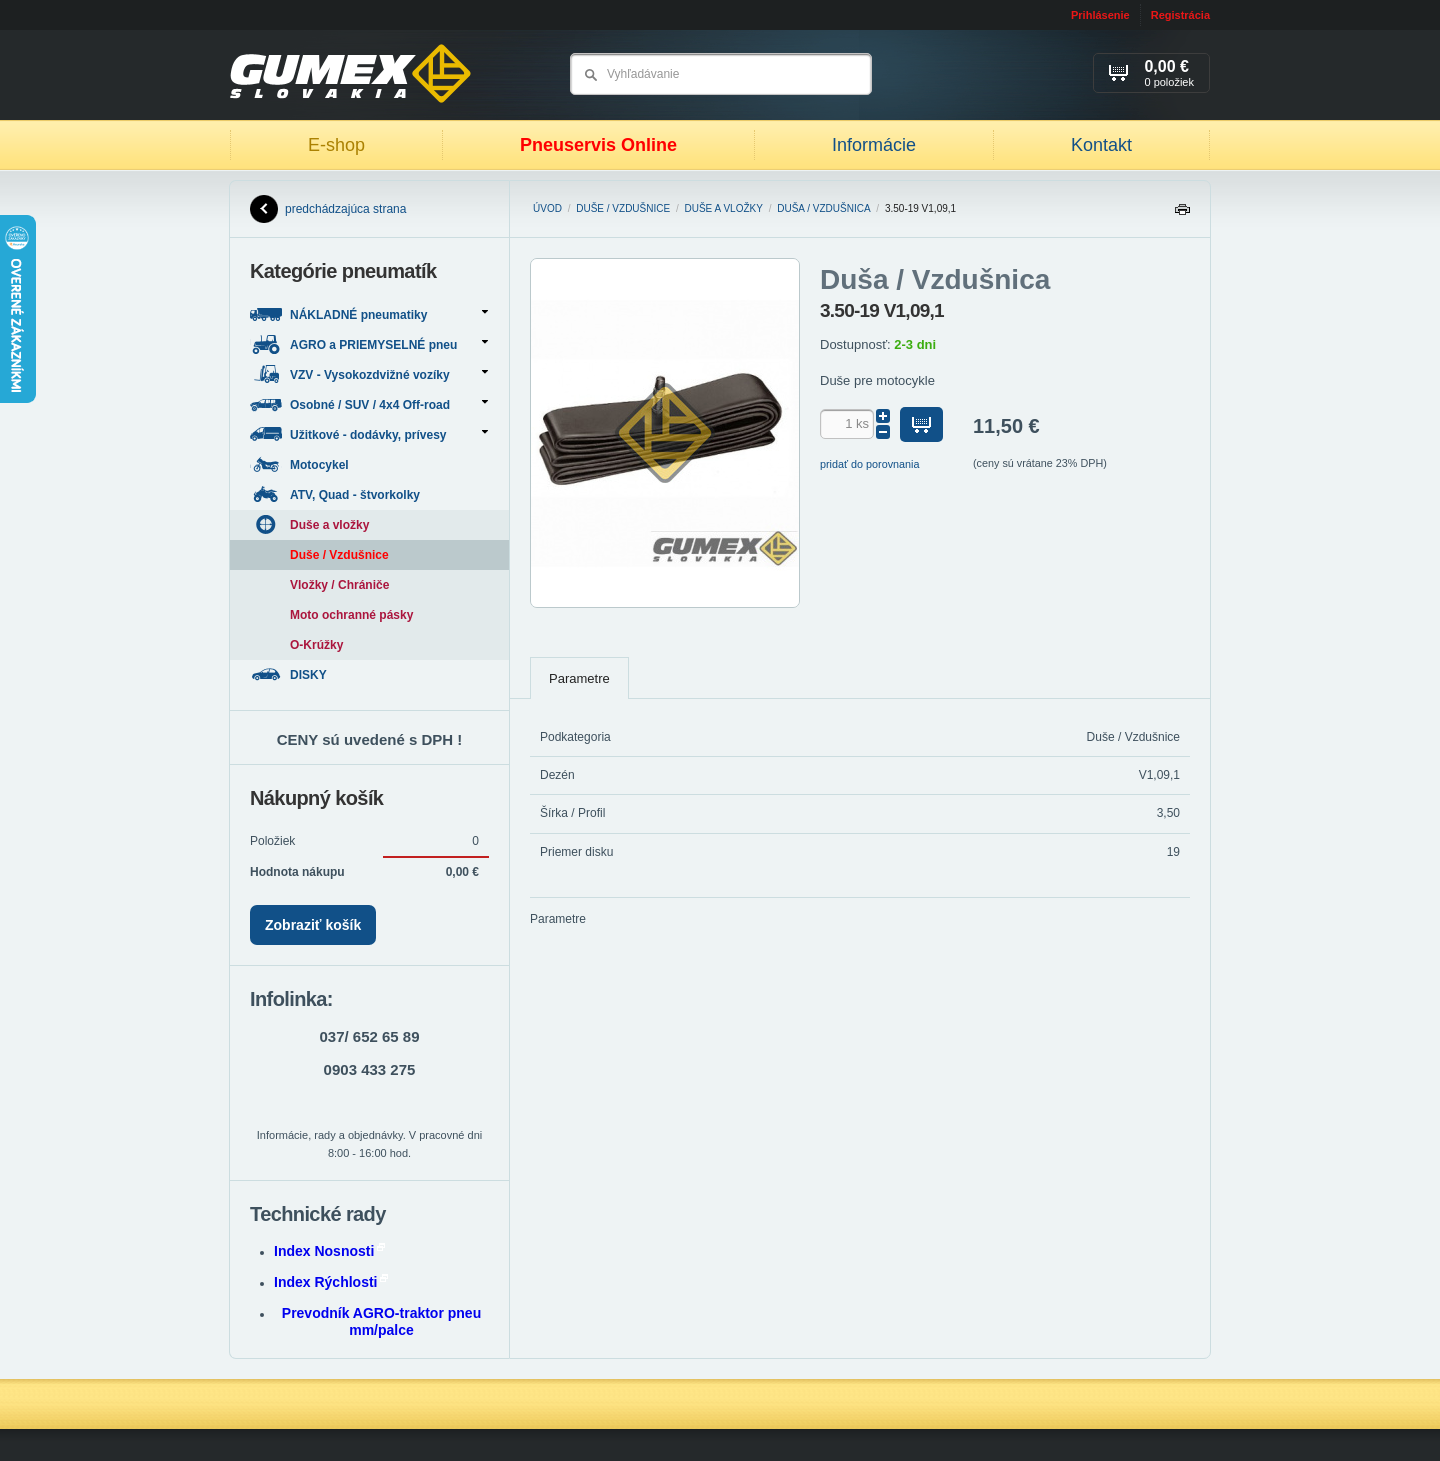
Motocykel (301, 464)
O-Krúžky (316, 645)
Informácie (874, 145)
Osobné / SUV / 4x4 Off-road (369, 404)
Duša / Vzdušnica (823, 208)
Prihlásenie (1100, 15)
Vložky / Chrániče (339, 585)
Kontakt (1101, 145)
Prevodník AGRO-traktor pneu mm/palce (381, 1321)
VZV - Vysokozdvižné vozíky (369, 374)
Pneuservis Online (598, 145)
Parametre (579, 678)
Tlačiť (1182, 214)
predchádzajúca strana (328, 209)
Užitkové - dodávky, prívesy (369, 434)
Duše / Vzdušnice (623, 208)
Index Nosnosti (329, 1251)
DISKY (290, 674)
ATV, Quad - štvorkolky (336, 494)
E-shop (336, 145)
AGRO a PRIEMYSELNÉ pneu (369, 344)
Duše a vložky (724, 208)
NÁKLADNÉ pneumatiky (369, 314)
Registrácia (1180, 15)
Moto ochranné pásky (351, 615)
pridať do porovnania (870, 464)
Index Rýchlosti (331, 1282)
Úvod (547, 208)
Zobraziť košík (313, 925)
